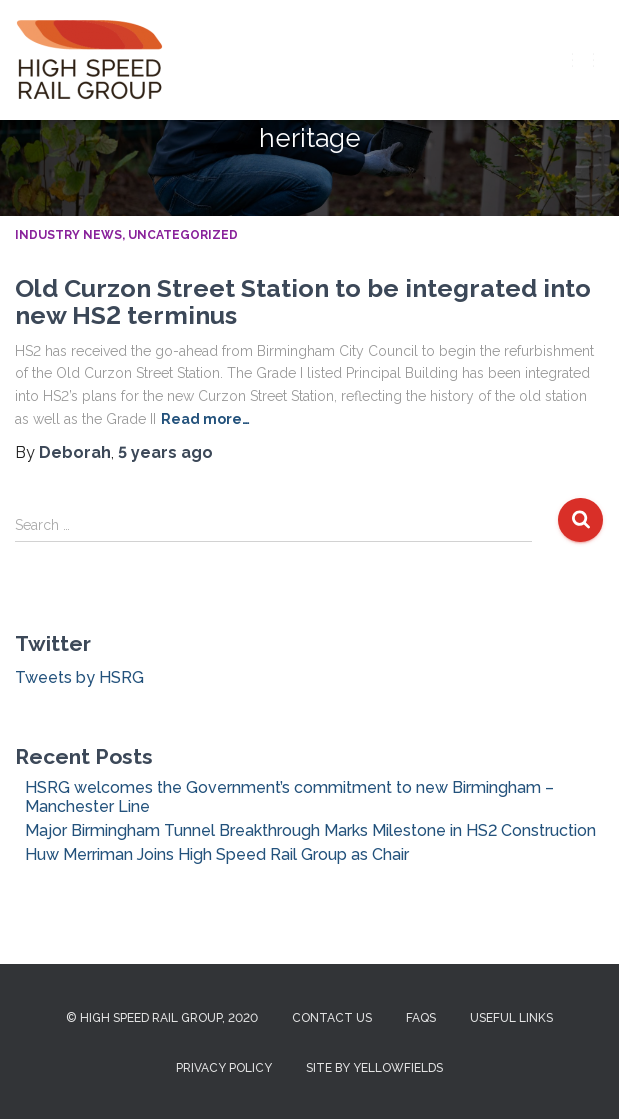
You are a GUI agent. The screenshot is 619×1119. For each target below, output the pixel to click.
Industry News (68, 235)
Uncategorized (183, 235)
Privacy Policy (224, 1068)
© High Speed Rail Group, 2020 (162, 1018)
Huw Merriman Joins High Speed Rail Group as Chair (217, 854)
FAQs (421, 1018)
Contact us (332, 1018)
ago (165, 452)
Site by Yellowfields (374, 1068)
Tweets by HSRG (79, 677)
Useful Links (511, 1018)
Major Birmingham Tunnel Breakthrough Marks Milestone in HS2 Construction (310, 830)
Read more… (205, 419)
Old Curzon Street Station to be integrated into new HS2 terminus (303, 302)
